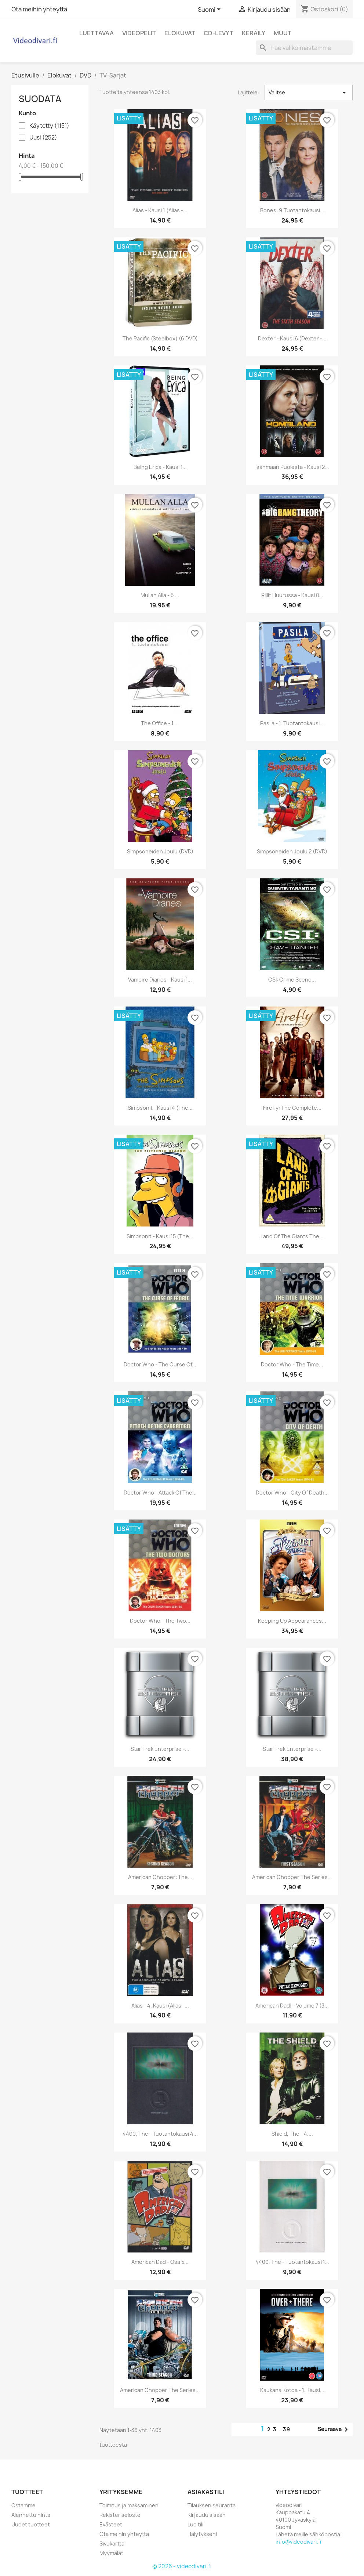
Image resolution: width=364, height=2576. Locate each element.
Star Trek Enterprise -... (160, 1748)
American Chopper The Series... (160, 2390)
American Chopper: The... (160, 1877)
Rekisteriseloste (120, 2514)
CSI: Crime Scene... (292, 979)
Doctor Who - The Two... (160, 1620)
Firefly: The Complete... (292, 1107)
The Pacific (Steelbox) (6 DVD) (160, 338)
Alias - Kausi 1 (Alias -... (160, 210)
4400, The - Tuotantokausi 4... (160, 2133)
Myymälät (111, 2553)
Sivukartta (111, 2543)
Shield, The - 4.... (292, 2133)
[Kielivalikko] (210, 10)
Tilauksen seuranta (212, 2505)
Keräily (253, 33)
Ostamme (23, 2505)
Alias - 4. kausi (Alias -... (160, 2005)
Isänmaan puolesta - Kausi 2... (292, 466)
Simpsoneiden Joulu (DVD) (160, 851)
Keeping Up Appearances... (292, 1620)
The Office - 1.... (160, 723)
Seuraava (334, 2429)
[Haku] (304, 47)
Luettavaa (96, 33)
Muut (282, 33)
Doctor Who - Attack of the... (160, 1492)
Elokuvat (179, 33)
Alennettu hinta (30, 2514)
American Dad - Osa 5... (160, 2261)
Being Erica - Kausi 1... (160, 466)
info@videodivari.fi (298, 2541)
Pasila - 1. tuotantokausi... (292, 723)
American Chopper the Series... (292, 1877)
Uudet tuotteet (30, 2524)
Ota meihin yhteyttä (39, 9)
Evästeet (110, 2524)
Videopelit (139, 33)
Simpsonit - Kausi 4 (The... (160, 1107)
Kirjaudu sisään (207, 2514)
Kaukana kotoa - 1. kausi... (292, 2390)
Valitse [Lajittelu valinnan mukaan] (309, 92)
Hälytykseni (202, 2533)
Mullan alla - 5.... (160, 595)
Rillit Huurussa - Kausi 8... (292, 595)
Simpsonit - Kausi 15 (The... (160, 1236)
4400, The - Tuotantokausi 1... (292, 2261)
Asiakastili (206, 2492)
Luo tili (195, 2524)
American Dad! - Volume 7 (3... (292, 2005)
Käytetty (49, 126)
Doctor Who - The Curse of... (160, 1364)
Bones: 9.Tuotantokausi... (292, 210)
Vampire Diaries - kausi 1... (160, 979)
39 (287, 2429)
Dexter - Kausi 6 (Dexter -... (292, 338)
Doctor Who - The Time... (292, 1364)
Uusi (43, 137)
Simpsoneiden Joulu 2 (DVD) (292, 851)
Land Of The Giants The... (292, 1236)
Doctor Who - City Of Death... (292, 1492)
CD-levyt (218, 33)
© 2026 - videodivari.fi (182, 2566)
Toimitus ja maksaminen (129, 2505)
